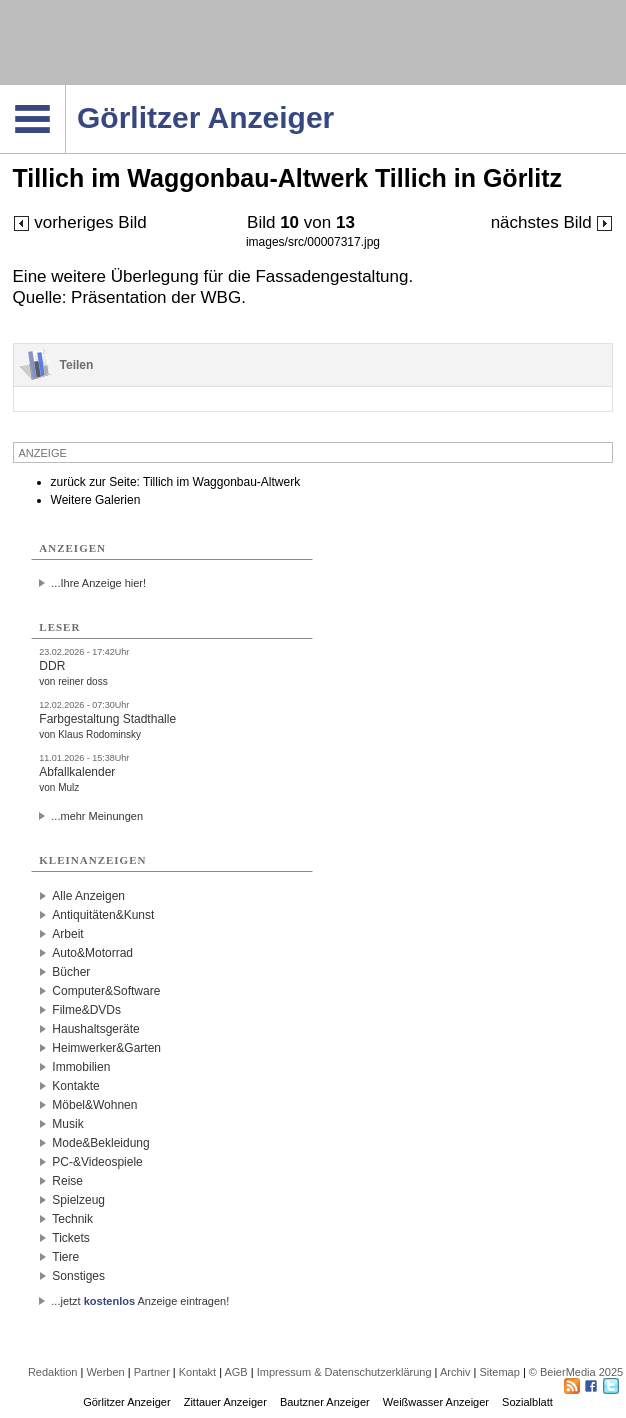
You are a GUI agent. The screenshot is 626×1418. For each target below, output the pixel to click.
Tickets (71, 1238)
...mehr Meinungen (97, 816)
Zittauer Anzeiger (225, 1402)
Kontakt (197, 1372)
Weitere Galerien (96, 500)
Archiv (455, 1372)
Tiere (65, 1257)
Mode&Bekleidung (100, 1143)
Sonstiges (78, 1276)
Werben (105, 1372)
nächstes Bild (552, 222)
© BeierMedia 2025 (576, 1372)
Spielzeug (78, 1200)
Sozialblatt (527, 1402)
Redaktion (53, 1372)
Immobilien (81, 1067)
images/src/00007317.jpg (313, 242)
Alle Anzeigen (88, 896)
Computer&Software (106, 991)
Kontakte (75, 1086)
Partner (152, 1372)
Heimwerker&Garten (106, 1048)
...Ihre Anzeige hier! (98, 583)
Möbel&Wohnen (94, 1105)
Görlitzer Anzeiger (126, 1402)
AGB (235, 1372)
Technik (72, 1219)
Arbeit (67, 934)
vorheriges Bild (80, 222)
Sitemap (499, 1372)
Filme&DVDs (86, 1010)
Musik (67, 1124)
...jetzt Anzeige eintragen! (140, 1301)
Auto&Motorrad (92, 953)
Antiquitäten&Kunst (103, 915)
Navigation (65, 91)
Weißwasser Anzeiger (436, 1402)
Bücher (71, 972)
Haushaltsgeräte (95, 1029)
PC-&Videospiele (97, 1162)
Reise (67, 1181)
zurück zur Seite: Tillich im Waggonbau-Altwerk (176, 482)
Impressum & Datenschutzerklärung (344, 1372)
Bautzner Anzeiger (325, 1402)
